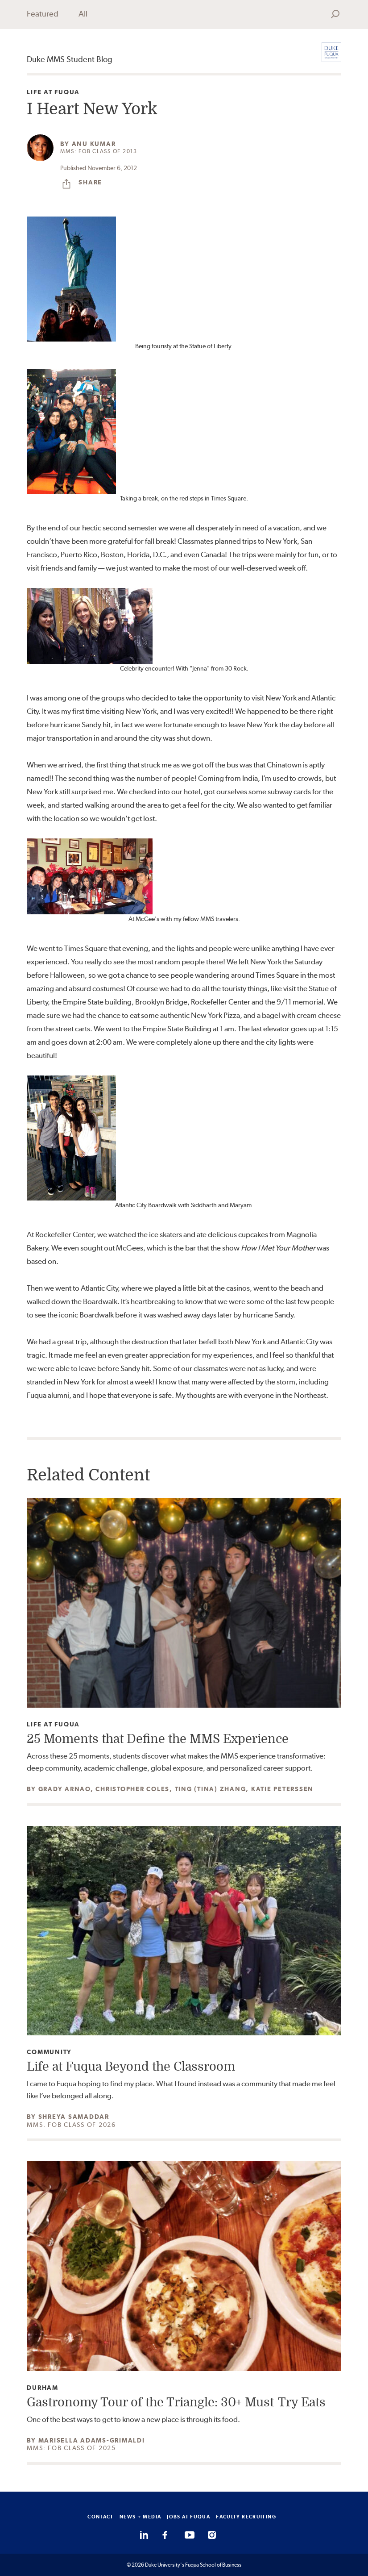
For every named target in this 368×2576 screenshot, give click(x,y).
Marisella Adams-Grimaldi (91, 2440)
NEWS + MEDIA (140, 2516)
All (83, 13)
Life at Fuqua (53, 92)
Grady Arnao (64, 1788)
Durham (42, 2387)
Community (49, 2052)
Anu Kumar (94, 143)
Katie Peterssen (282, 1788)
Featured (42, 13)
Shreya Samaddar (73, 2116)
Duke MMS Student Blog (69, 59)
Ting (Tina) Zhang (210, 1788)
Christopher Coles (132, 1788)
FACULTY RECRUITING (246, 2516)
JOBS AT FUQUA (188, 2516)
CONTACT (100, 2516)
